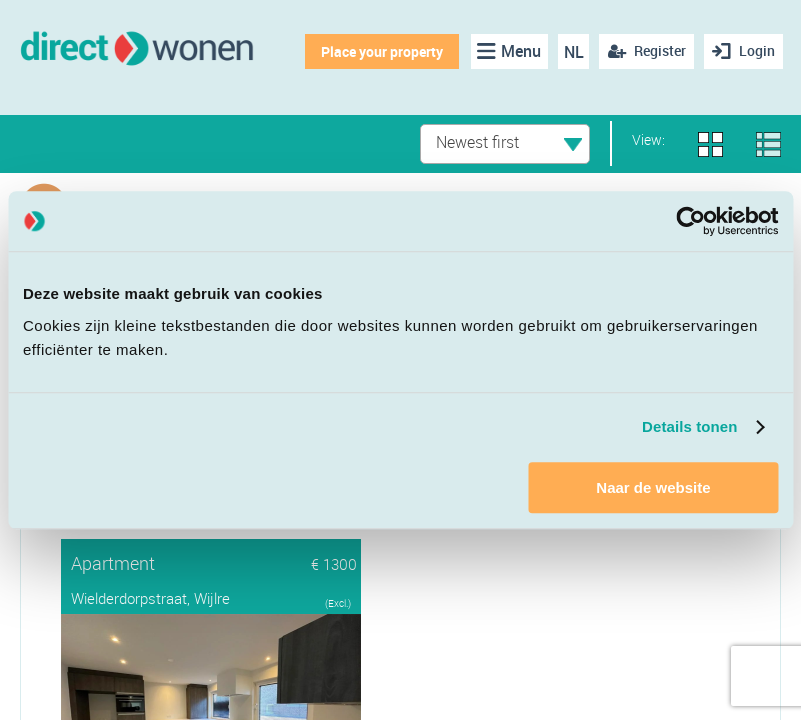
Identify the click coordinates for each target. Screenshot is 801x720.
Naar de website (653, 487)
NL (574, 52)
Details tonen (689, 426)
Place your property (382, 51)
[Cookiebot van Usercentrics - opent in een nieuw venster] (690, 221)
